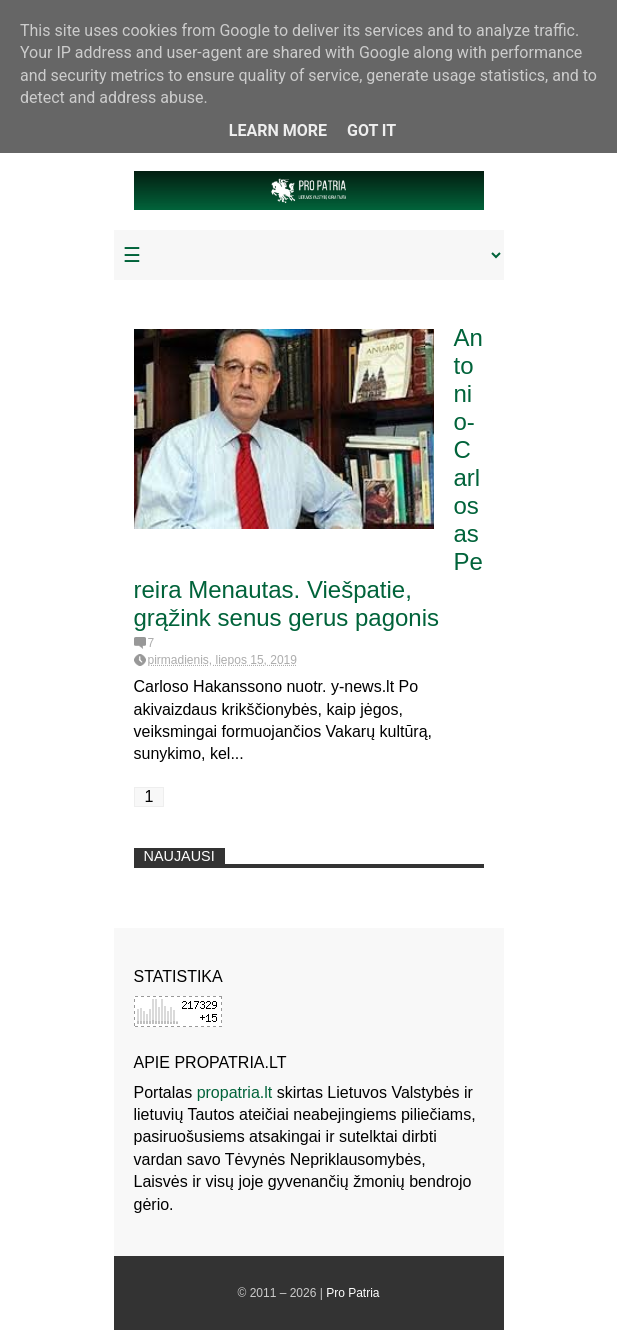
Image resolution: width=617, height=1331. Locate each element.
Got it (371, 130)
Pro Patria (352, 1293)
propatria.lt (235, 1092)
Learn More (278, 130)
